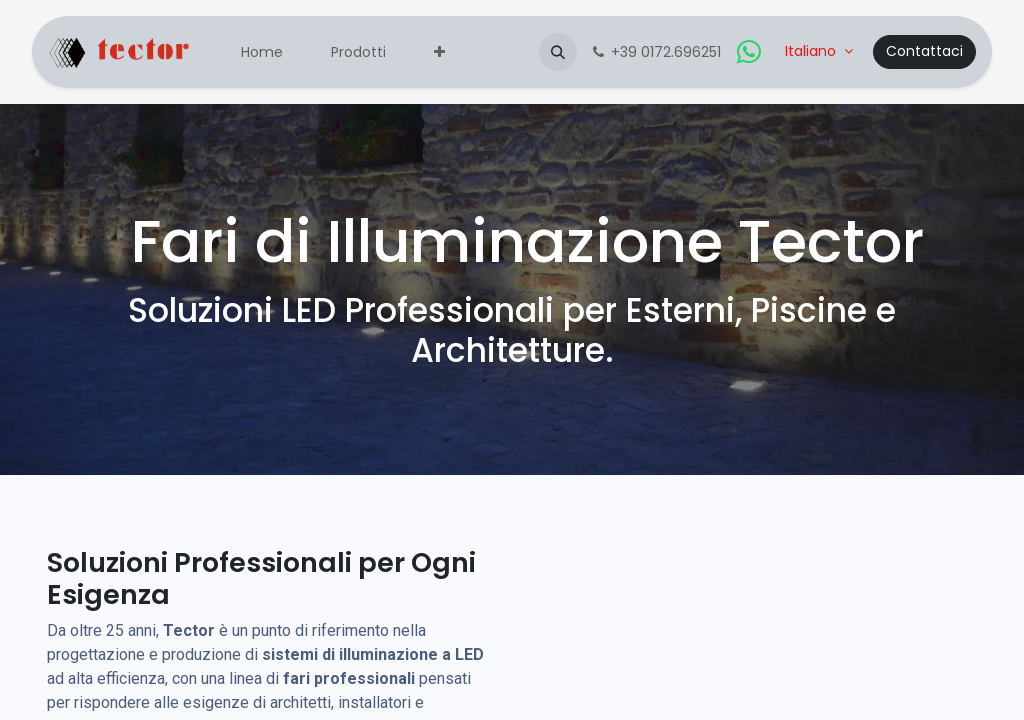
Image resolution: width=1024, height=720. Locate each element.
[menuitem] (262, 52)
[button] (558, 52)
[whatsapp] (749, 52)
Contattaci (924, 51)
